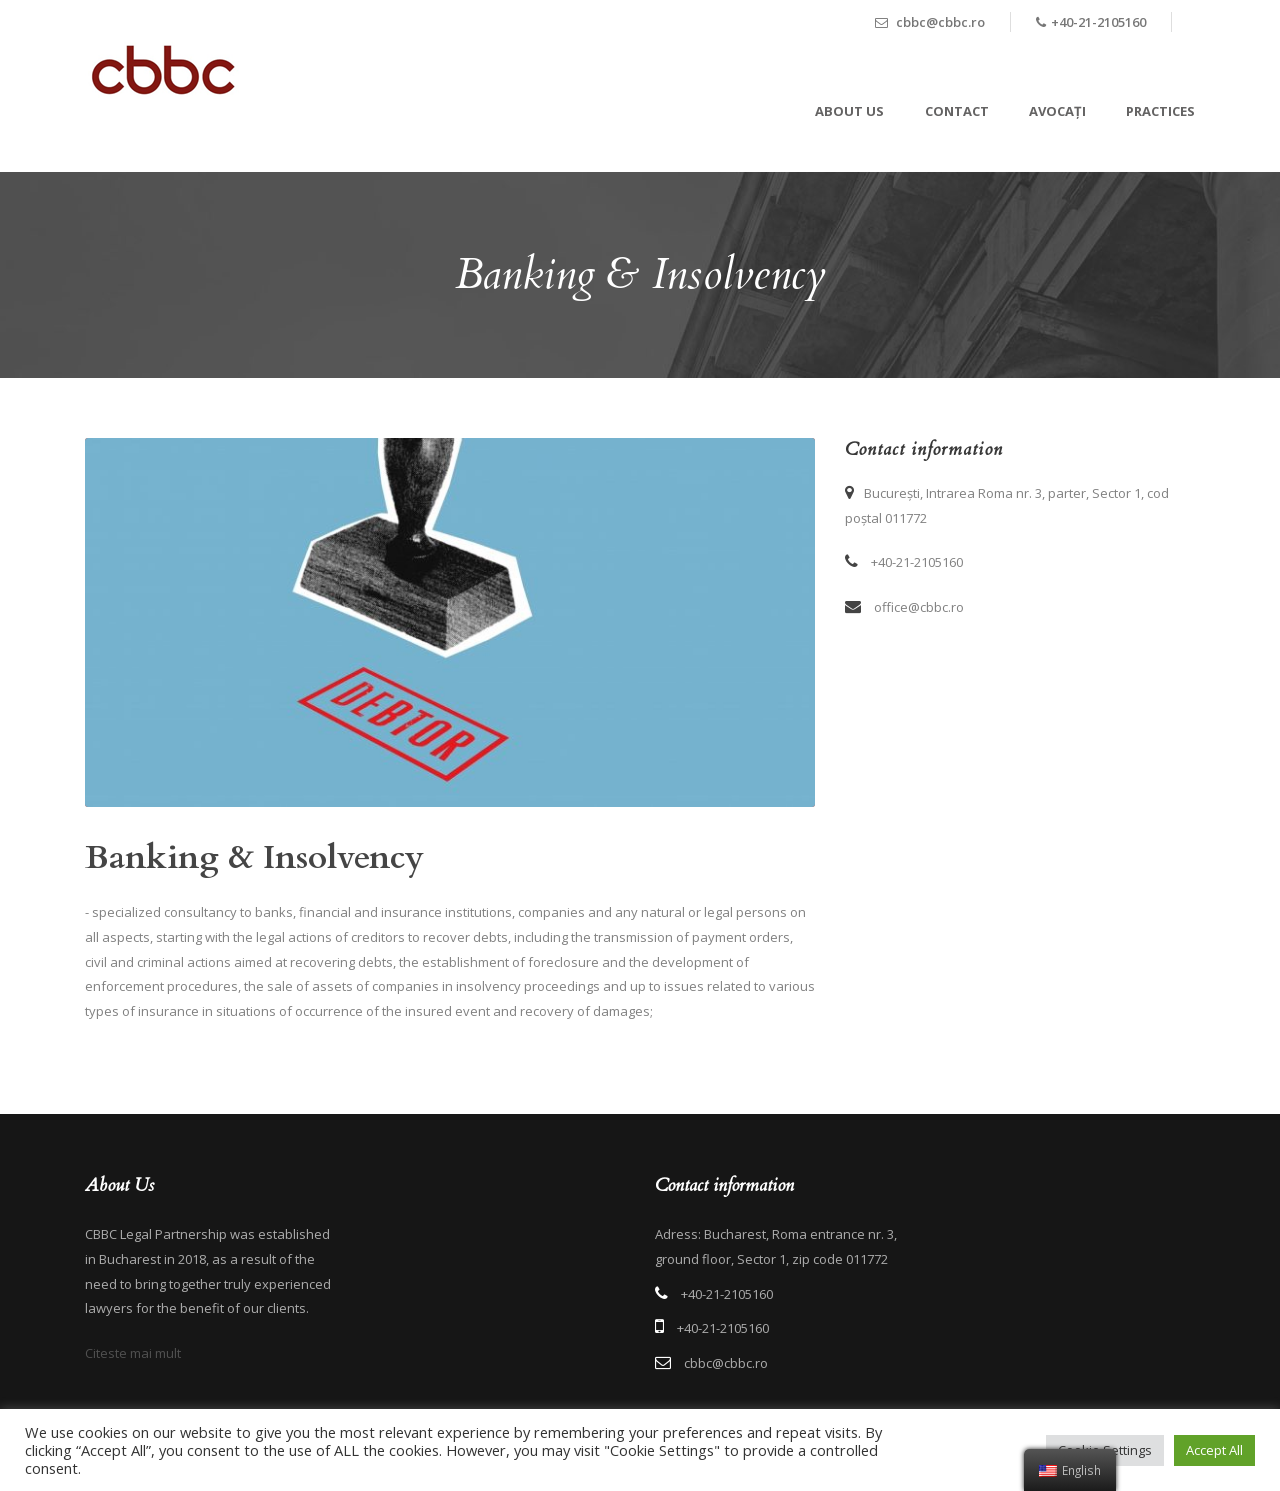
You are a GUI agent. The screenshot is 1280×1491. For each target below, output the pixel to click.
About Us (849, 111)
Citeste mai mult (133, 1353)
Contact (957, 111)
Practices (1160, 111)
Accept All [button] (1214, 1450)
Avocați (1057, 111)
